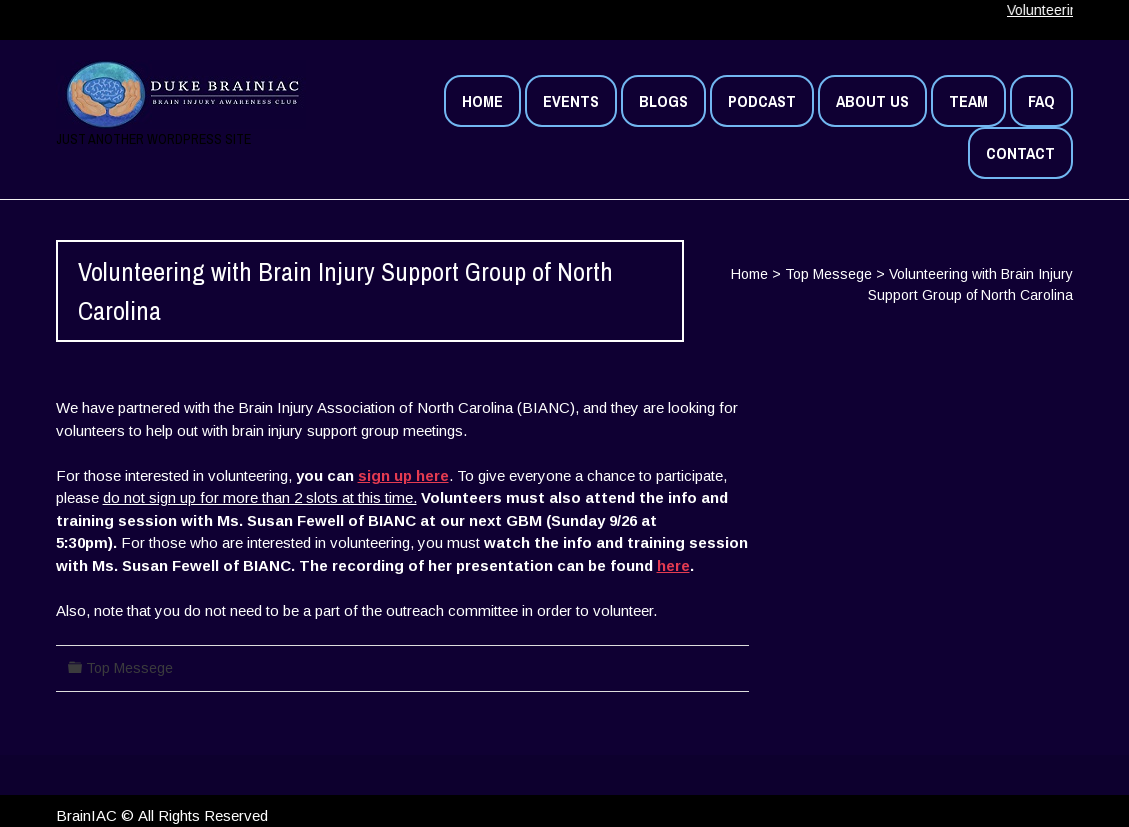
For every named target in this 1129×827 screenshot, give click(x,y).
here (673, 565)
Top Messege (828, 274)
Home (749, 274)
